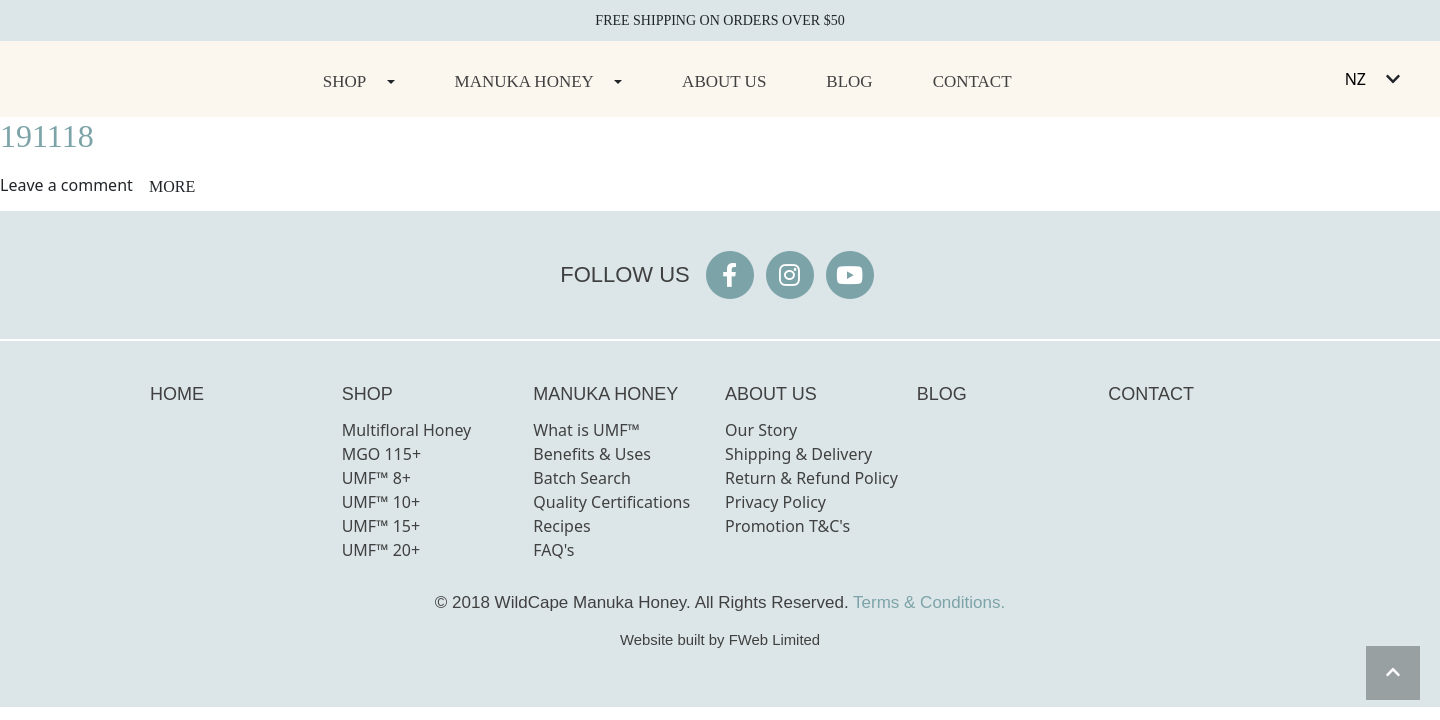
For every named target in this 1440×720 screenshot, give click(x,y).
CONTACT (1151, 394)
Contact (972, 81)
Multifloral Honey (407, 430)
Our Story (761, 430)
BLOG (942, 394)
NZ (1355, 79)
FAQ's (553, 550)
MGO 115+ (381, 454)
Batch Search (582, 478)
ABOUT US (771, 394)
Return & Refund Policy (811, 478)
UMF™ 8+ (376, 478)
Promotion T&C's (787, 526)
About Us (724, 81)
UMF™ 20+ (381, 550)
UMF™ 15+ (381, 526)
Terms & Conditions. (929, 602)
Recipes (561, 526)
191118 (47, 136)
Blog (849, 81)
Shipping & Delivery (798, 454)
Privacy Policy (775, 502)
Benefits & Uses (592, 454)
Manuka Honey (524, 81)
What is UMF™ (586, 430)
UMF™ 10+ (381, 502)
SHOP (367, 394)
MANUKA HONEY (605, 394)
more (172, 186)
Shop (344, 81)
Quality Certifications (611, 502)
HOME (177, 394)
